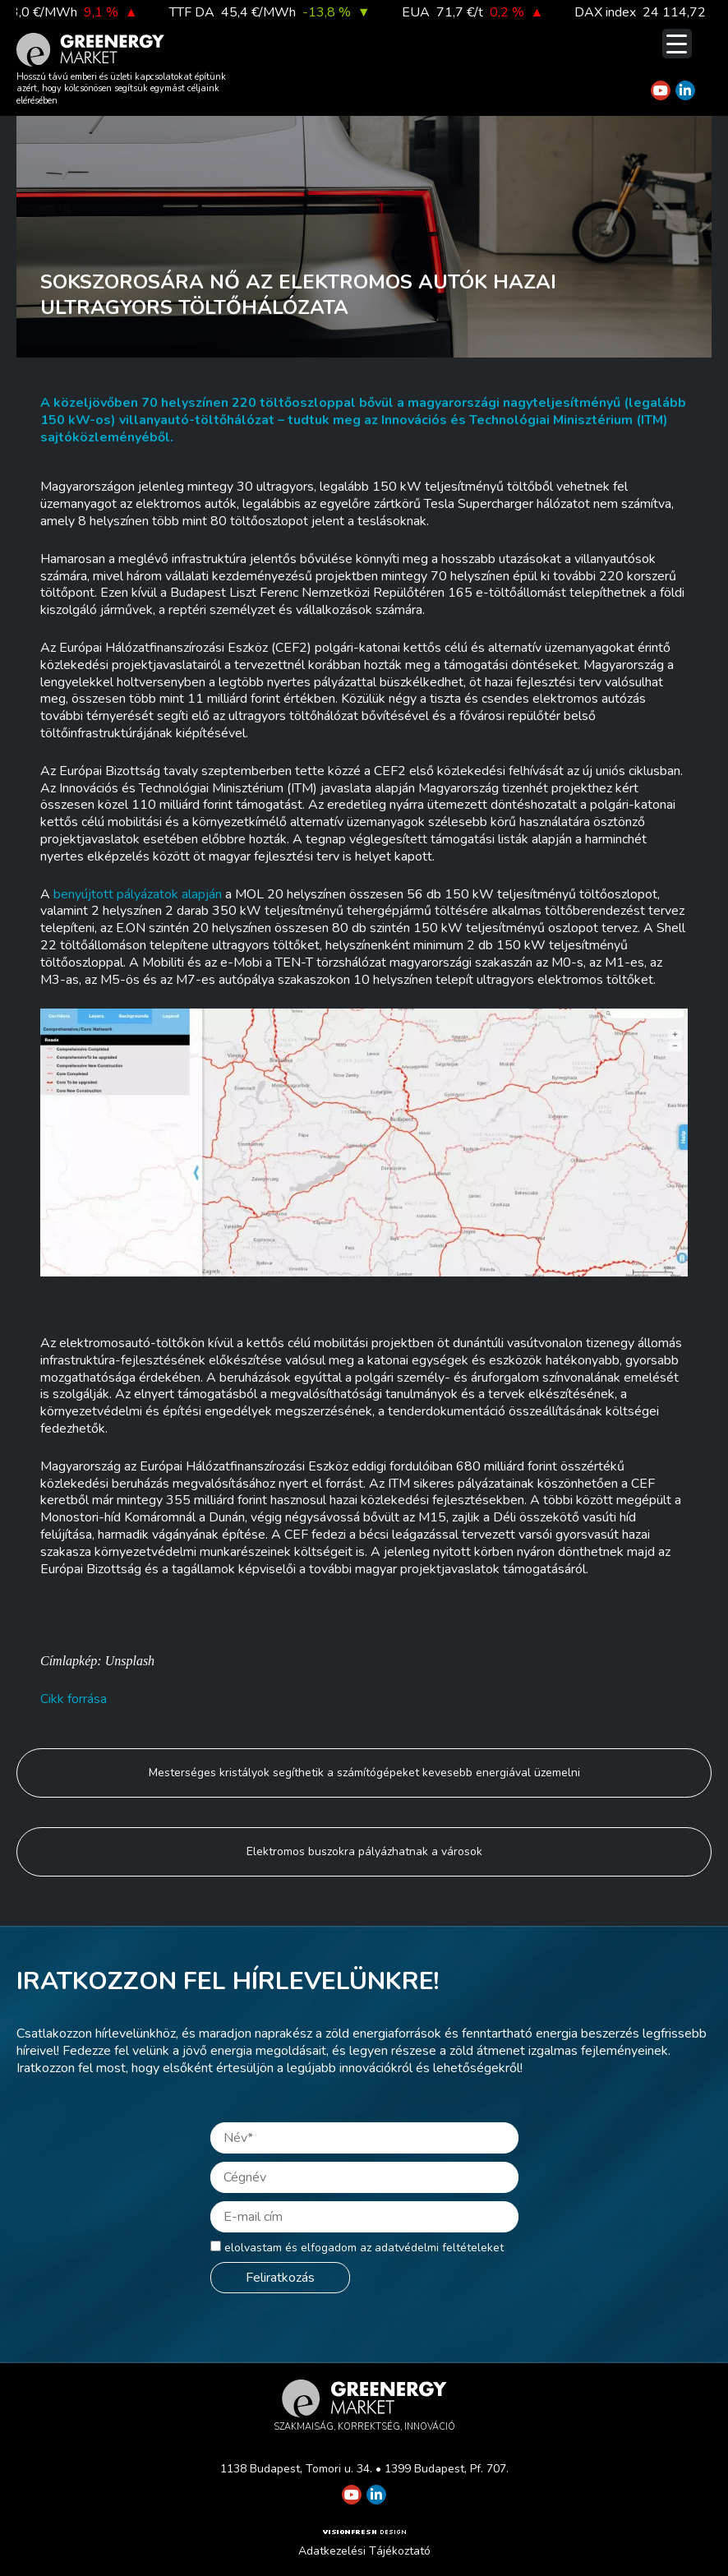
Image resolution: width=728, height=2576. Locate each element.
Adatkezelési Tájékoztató (364, 2551)
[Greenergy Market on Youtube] (660, 90)
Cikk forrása (73, 1699)
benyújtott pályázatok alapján (137, 894)
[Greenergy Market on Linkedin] (685, 90)
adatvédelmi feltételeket (439, 2247)
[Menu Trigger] (677, 43)
